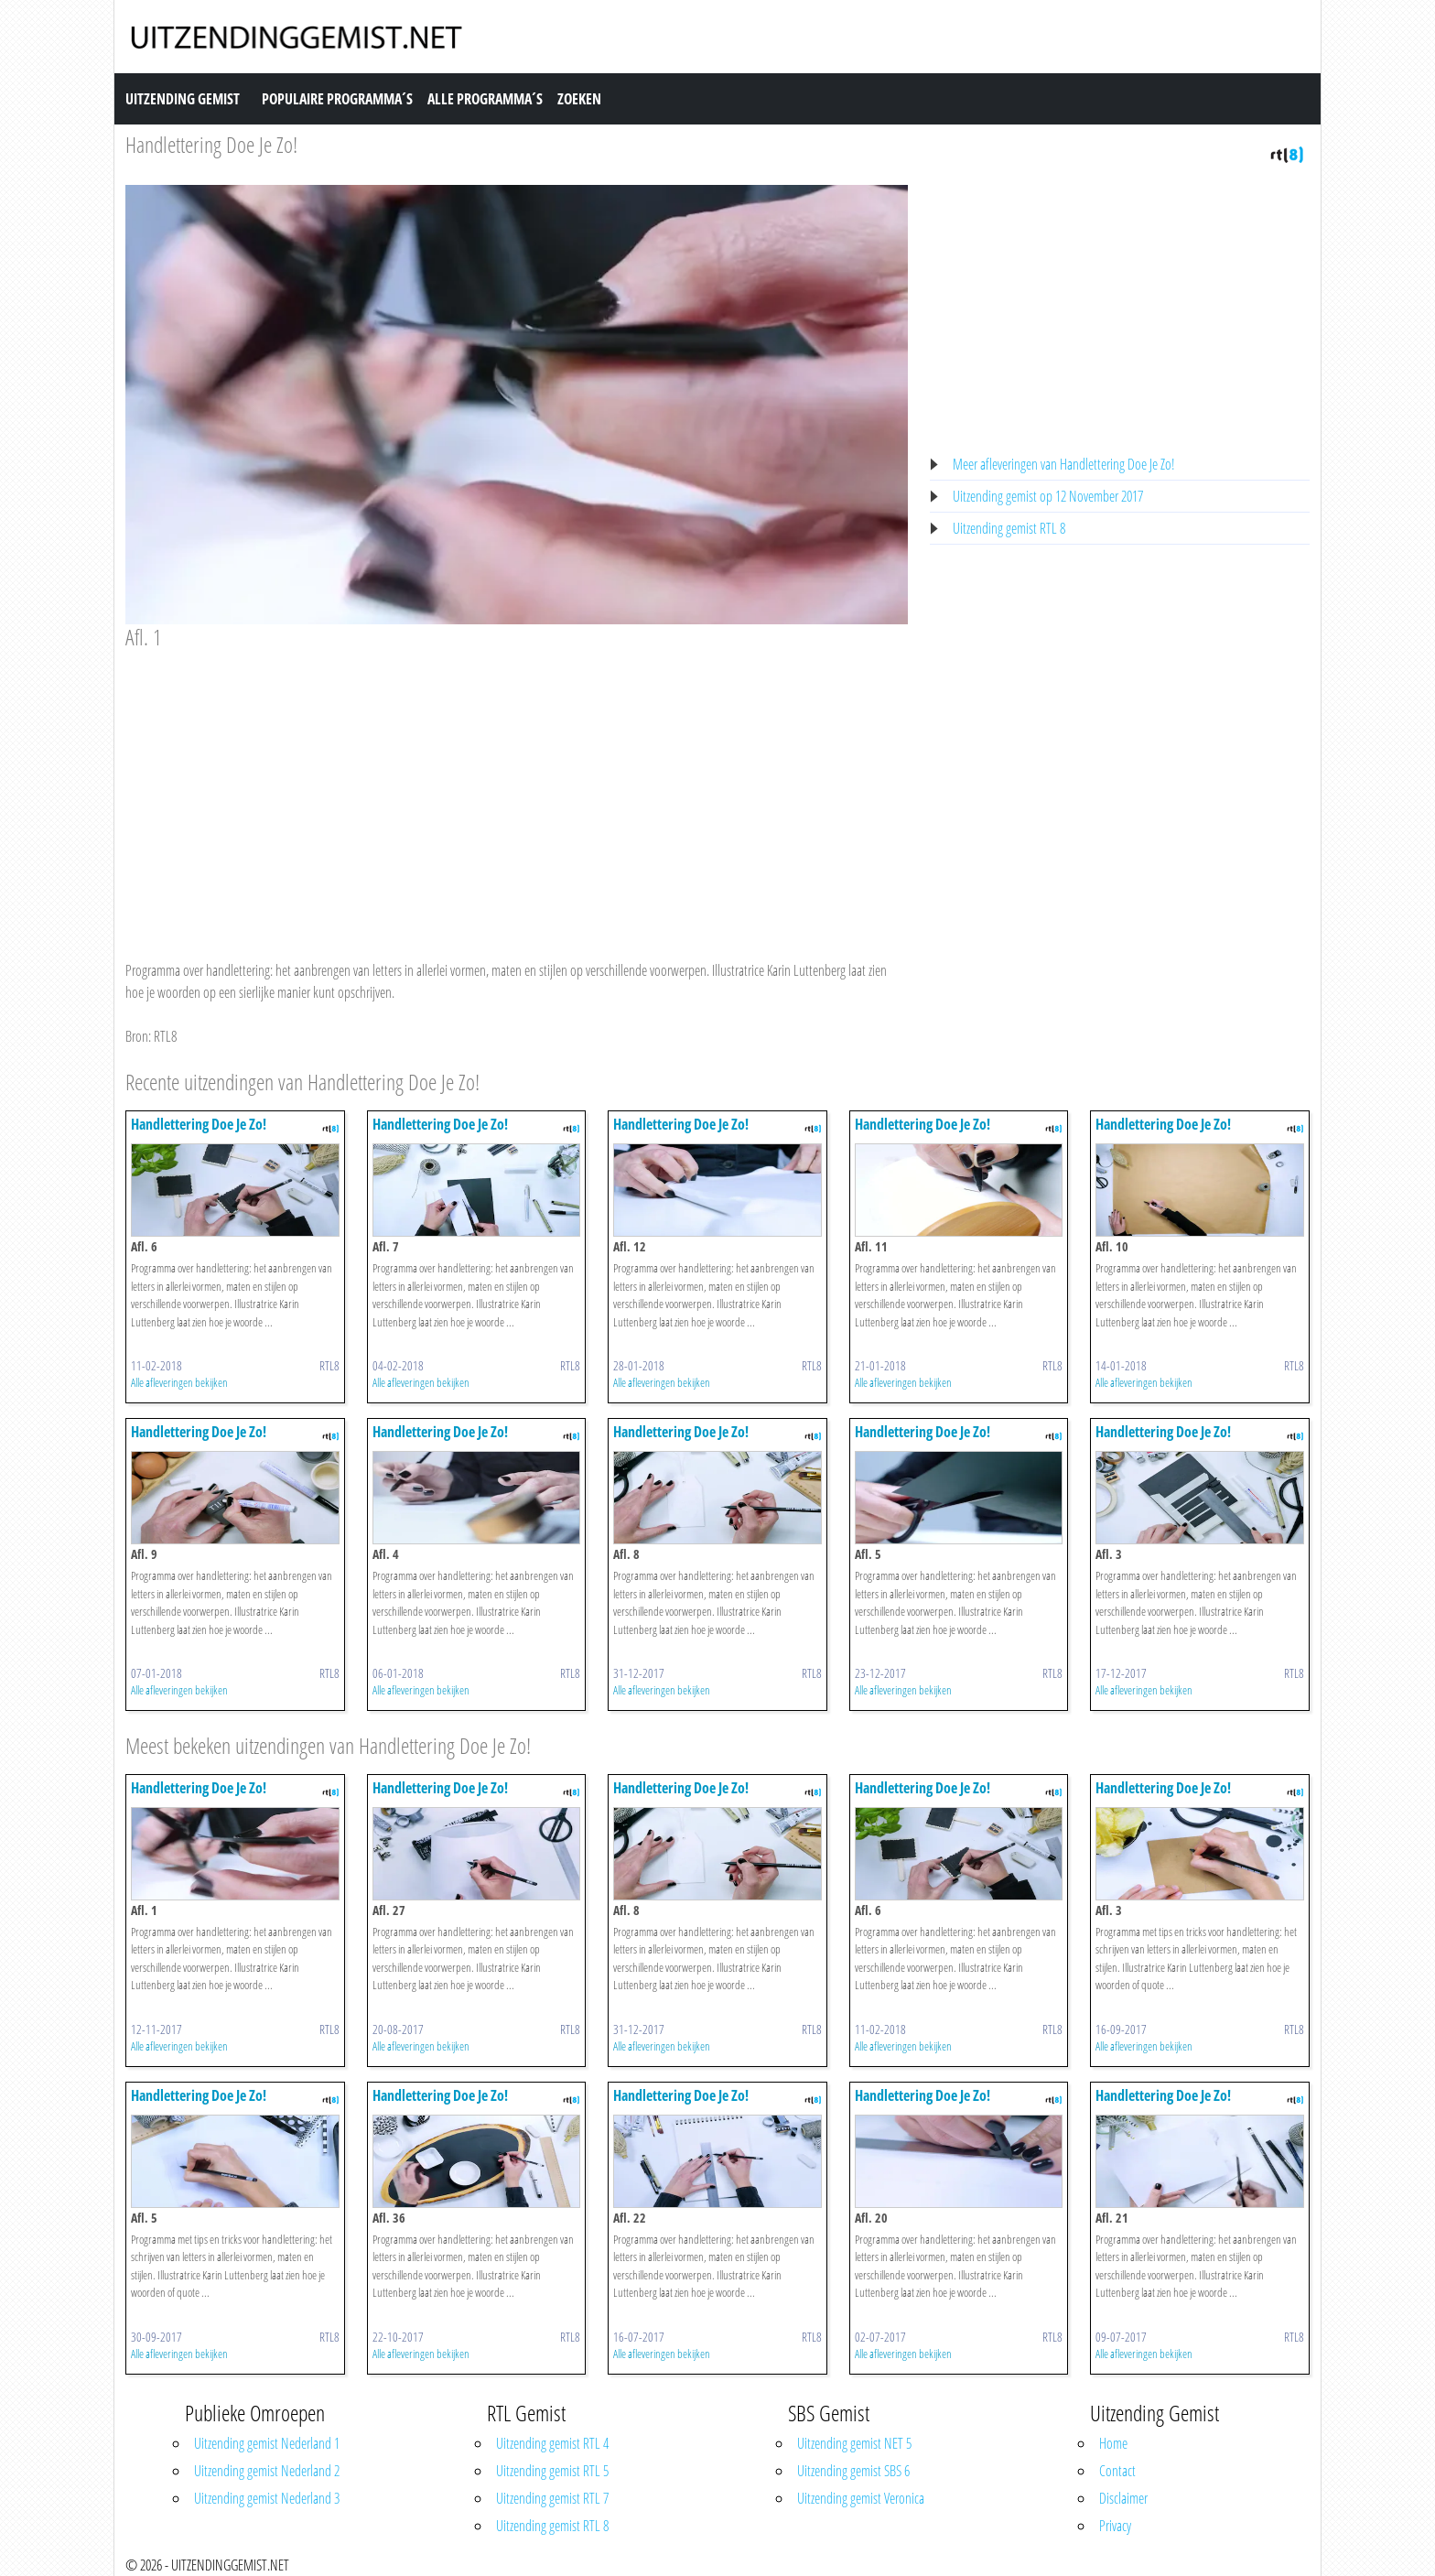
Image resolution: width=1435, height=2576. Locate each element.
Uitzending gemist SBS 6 (853, 2471)
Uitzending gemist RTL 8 (1009, 528)
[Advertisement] (516, 787)
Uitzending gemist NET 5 (854, 2443)
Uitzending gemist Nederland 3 (267, 2498)
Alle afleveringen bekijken (179, 1382)
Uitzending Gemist (182, 99)
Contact (1117, 2471)
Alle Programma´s (485, 99)
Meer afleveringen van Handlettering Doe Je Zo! (1064, 464)
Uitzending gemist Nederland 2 (267, 2471)
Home (1113, 2443)
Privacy (1115, 2526)
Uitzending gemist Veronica (860, 2498)
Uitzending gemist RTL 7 (552, 2498)
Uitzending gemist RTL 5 (552, 2471)
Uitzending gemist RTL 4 (552, 2443)
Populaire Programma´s (337, 99)
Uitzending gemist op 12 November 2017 (1048, 496)
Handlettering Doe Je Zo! (211, 144)
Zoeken (579, 99)
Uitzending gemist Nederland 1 (267, 2443)
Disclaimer (1123, 2498)
